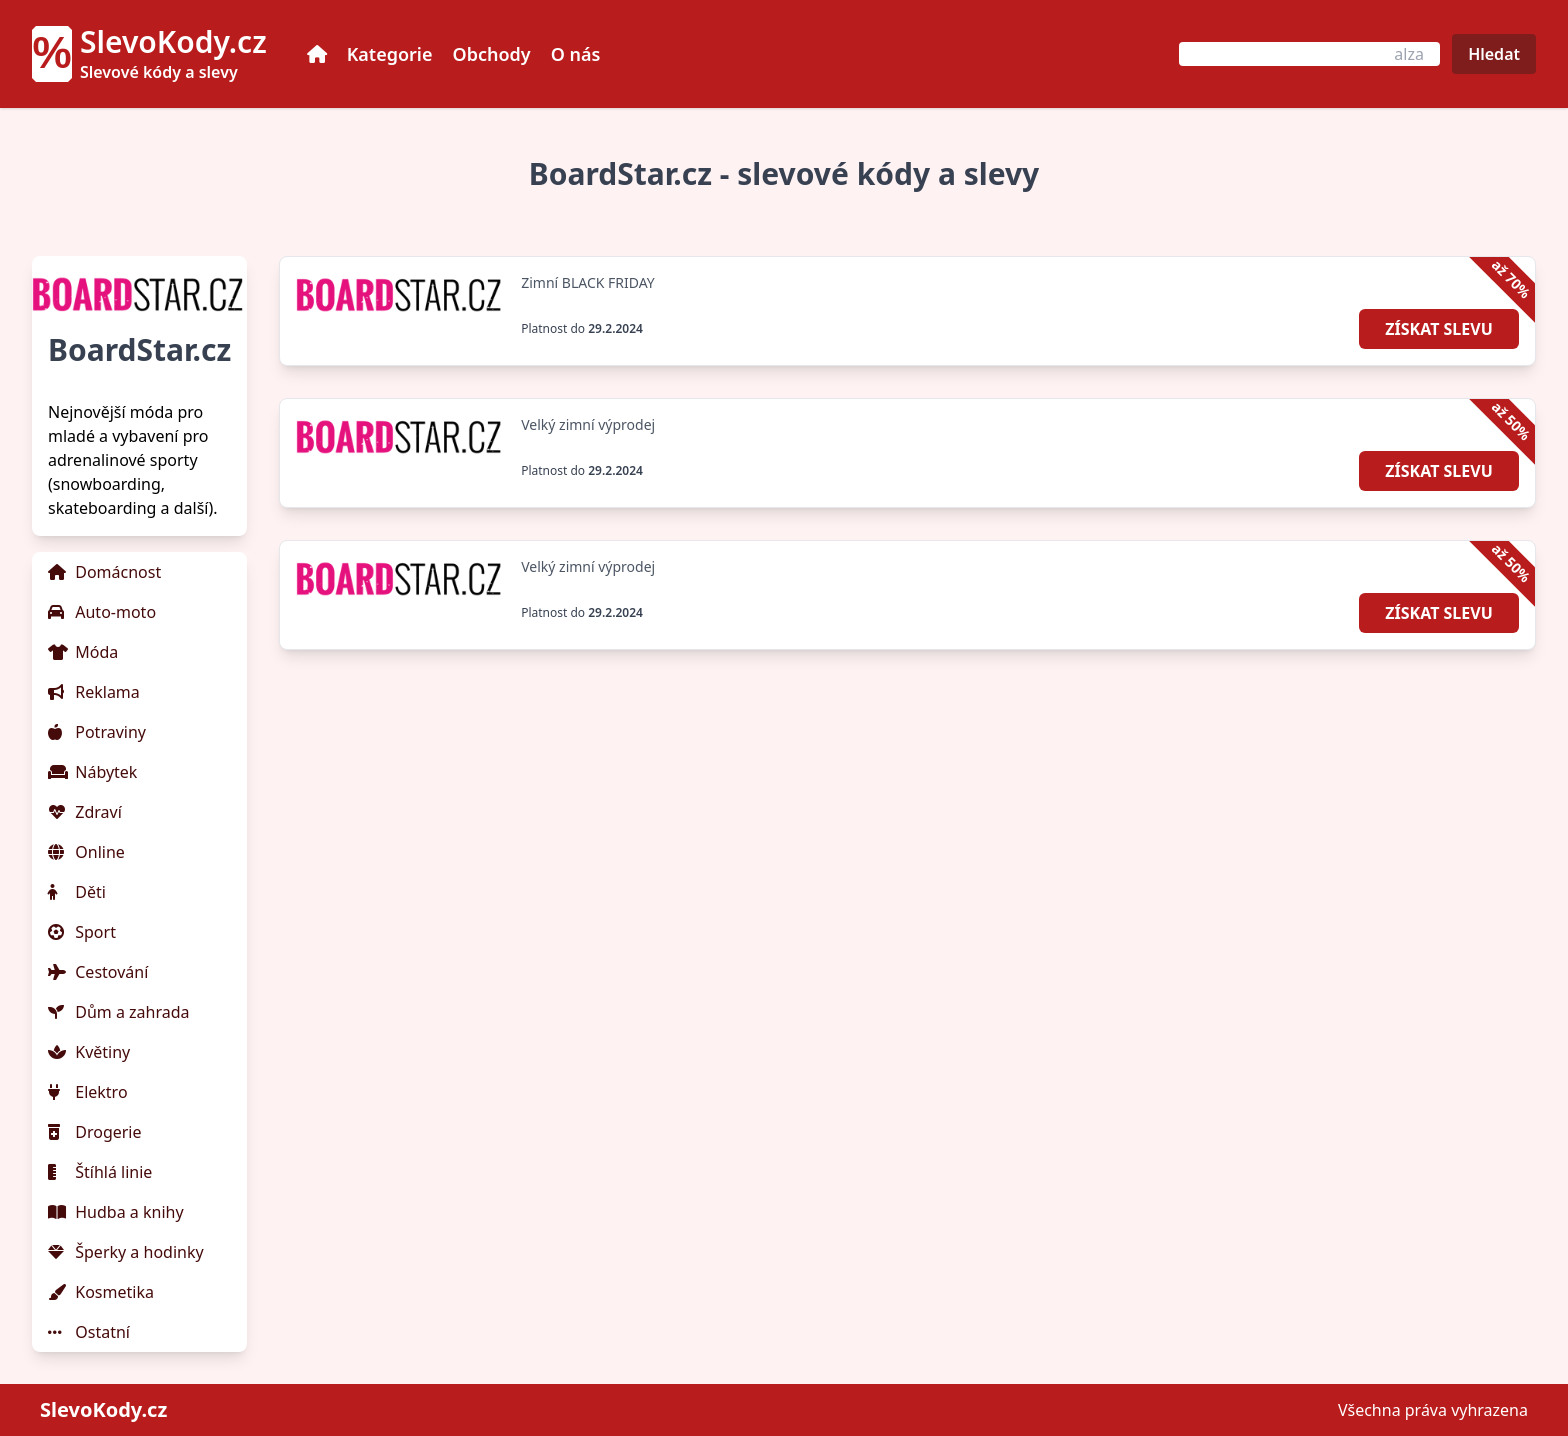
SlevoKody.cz (103, 1409)
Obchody (492, 54)
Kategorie (390, 54)
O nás (576, 54)
